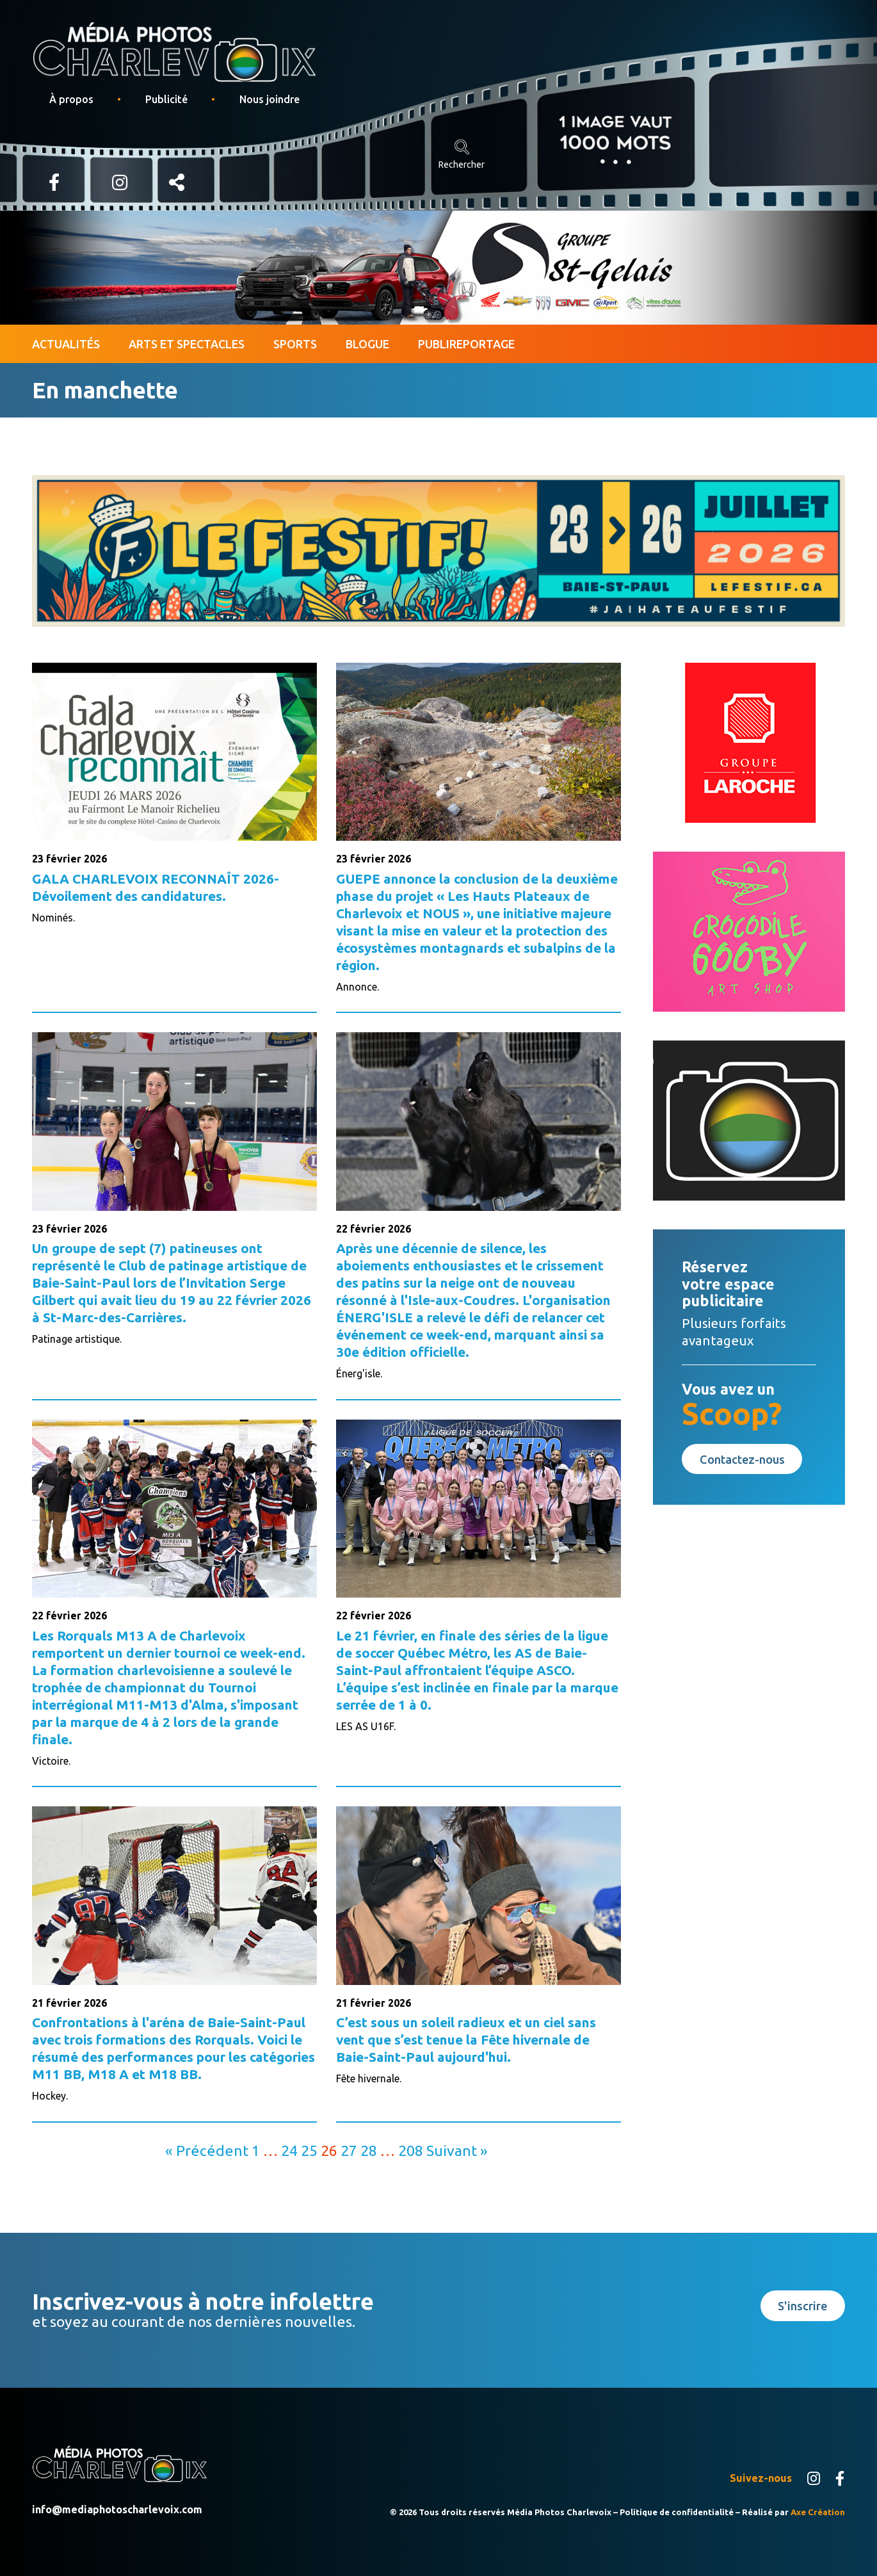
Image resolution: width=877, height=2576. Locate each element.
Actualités (66, 343)
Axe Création (818, 2511)
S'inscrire (802, 2305)
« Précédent (206, 2150)
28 (368, 2150)
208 (410, 2150)
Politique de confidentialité (677, 2511)
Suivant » (457, 2150)
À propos (71, 99)
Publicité (166, 99)
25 (309, 2150)
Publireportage (466, 343)
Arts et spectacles (187, 343)
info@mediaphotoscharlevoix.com (117, 2509)
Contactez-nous (742, 1459)
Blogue (367, 343)
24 (289, 2150)
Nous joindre (269, 99)
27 (349, 2150)
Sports (295, 343)
